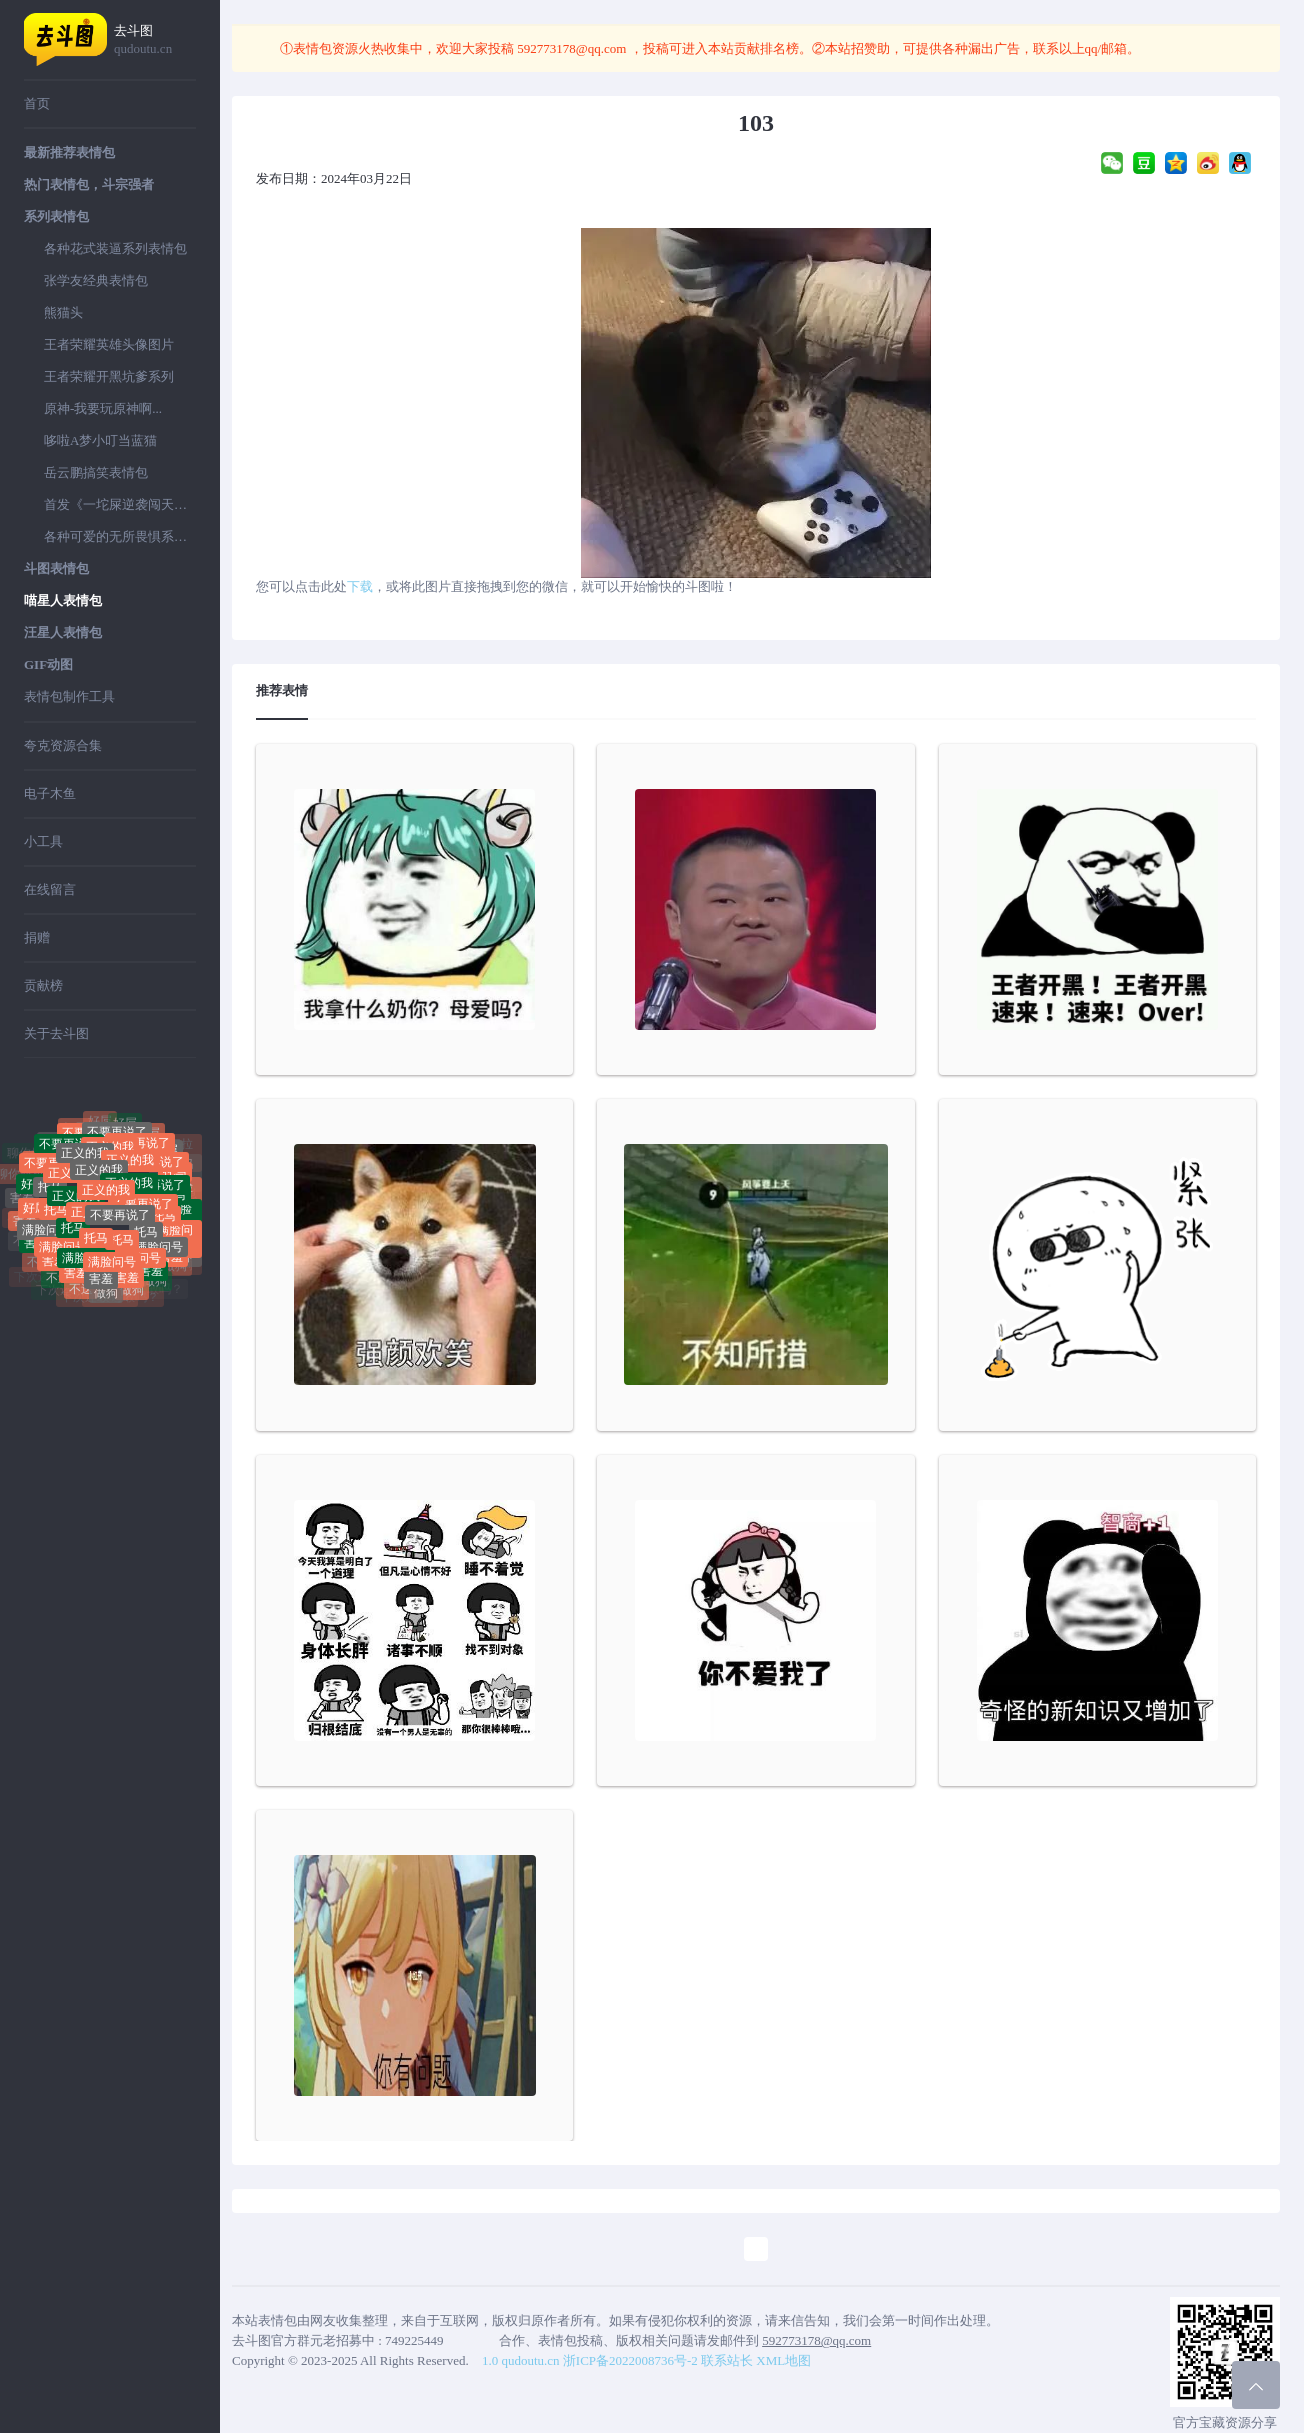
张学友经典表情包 (96, 280)
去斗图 (155, 40)
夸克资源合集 (63, 745)
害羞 (22, 1198)
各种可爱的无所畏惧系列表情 (120, 536)
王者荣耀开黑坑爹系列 (109, 376)
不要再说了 (120, 1222)
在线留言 (50, 889)
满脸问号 (46, 1233)
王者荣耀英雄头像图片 (109, 344)
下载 (360, 586)
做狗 (106, 1296)
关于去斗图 (56, 1033)
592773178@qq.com (572, 48)
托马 (50, 1192)
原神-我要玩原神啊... (103, 408)
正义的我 (99, 1177)
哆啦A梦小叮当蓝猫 (100, 440)
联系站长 (727, 2360)
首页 (37, 103)
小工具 (43, 841)
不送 (58, 1281)
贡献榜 (43, 985)
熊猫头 (63, 312)
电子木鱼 (50, 793)
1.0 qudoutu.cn (521, 2360)
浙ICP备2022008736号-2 (630, 2360)
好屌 (125, 1126)
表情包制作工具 (69, 696)
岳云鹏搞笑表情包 (96, 472)
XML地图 (783, 2360)
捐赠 (37, 937)
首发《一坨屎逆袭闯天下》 (120, 504)
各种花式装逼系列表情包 (115, 248)
